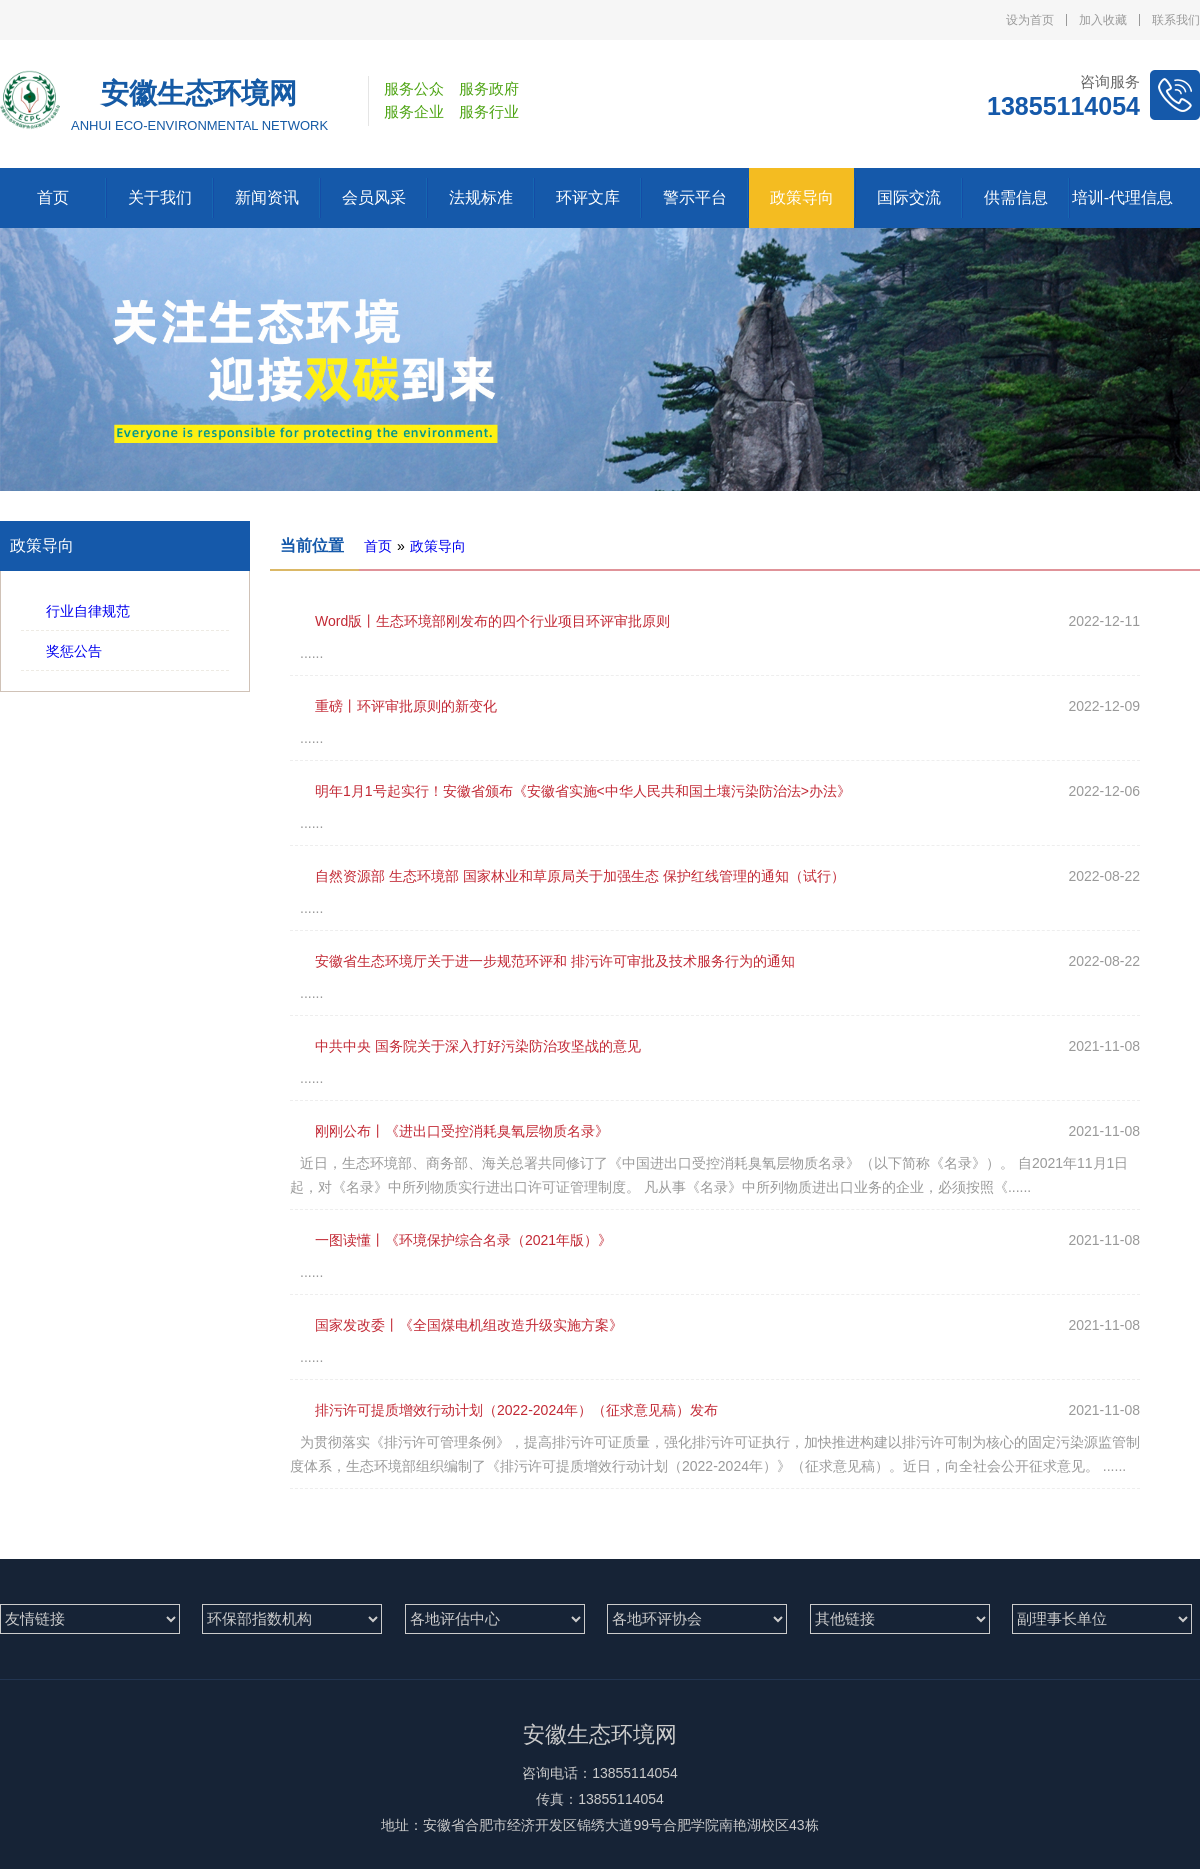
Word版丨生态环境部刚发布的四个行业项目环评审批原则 (480, 621)
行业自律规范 (75, 611)
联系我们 (1176, 20)
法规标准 (481, 197)
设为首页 (1030, 20)
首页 (53, 197)
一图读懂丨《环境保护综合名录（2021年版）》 (451, 1240)
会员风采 (374, 197)
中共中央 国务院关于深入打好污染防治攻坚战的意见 (465, 1046)
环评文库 (588, 197)
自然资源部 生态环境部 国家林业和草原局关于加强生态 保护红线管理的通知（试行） (567, 876)
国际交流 (909, 197)
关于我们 (160, 197)
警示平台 (695, 197)
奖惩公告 (61, 651)
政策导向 (802, 197)
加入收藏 (1103, 20)
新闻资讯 (267, 197)
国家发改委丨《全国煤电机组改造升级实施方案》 (456, 1325)
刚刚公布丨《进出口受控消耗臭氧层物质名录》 (449, 1131)
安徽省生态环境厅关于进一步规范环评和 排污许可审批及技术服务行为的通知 (542, 961)
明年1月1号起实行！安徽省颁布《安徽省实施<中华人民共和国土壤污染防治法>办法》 (570, 791)
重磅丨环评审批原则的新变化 (393, 706)
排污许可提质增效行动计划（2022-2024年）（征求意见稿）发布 (504, 1410)
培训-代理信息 (1122, 197)
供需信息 (1016, 197)
